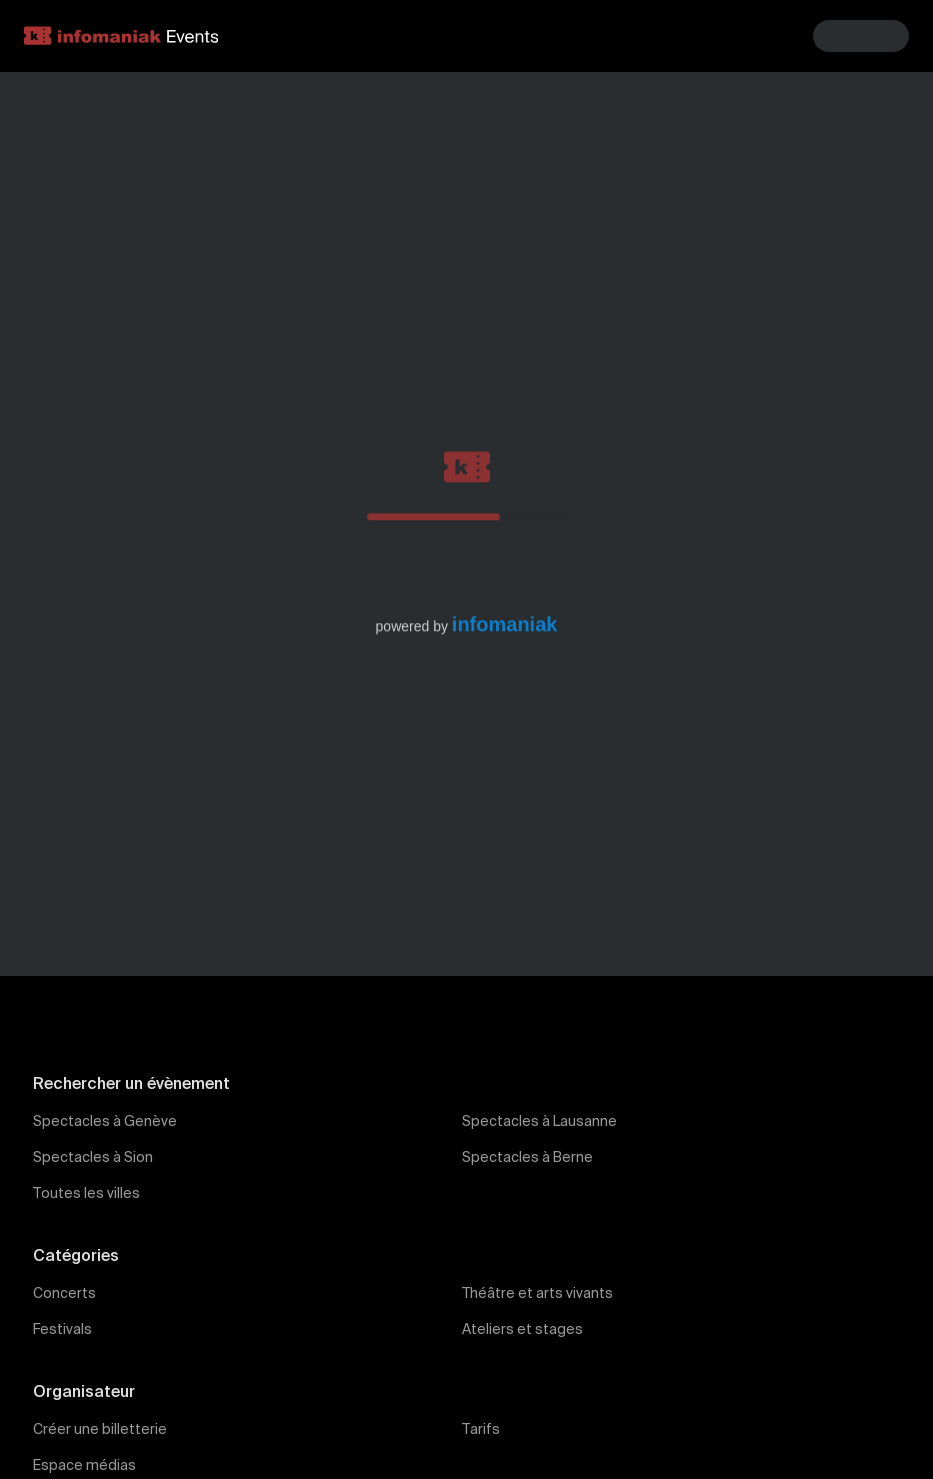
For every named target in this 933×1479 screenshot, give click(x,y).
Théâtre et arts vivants (537, 1294)
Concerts (64, 1294)
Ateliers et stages (522, 1330)
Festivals (62, 1330)
